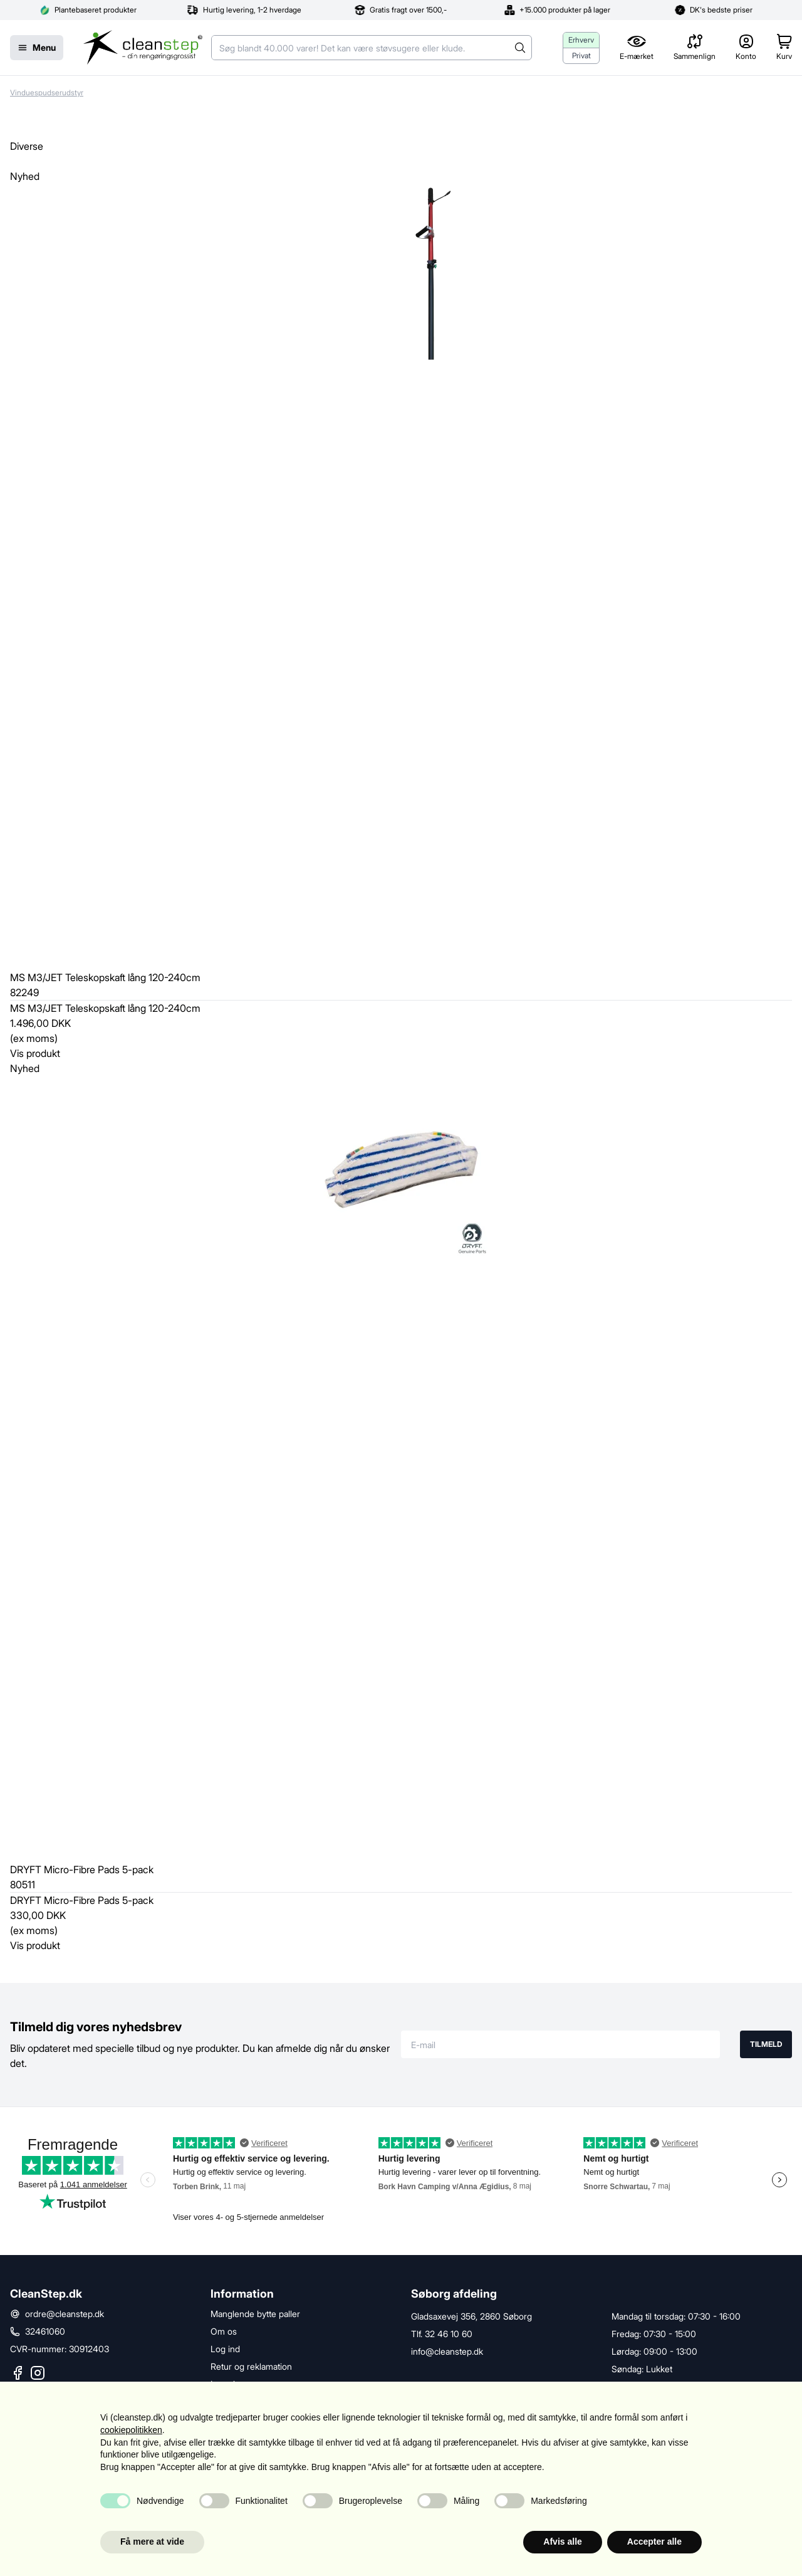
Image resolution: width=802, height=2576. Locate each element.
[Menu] (36, 47)
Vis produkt (35, 1053)
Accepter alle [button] (654, 2542)
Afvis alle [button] (562, 2542)
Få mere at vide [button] (152, 2542)
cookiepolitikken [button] (131, 2430)
